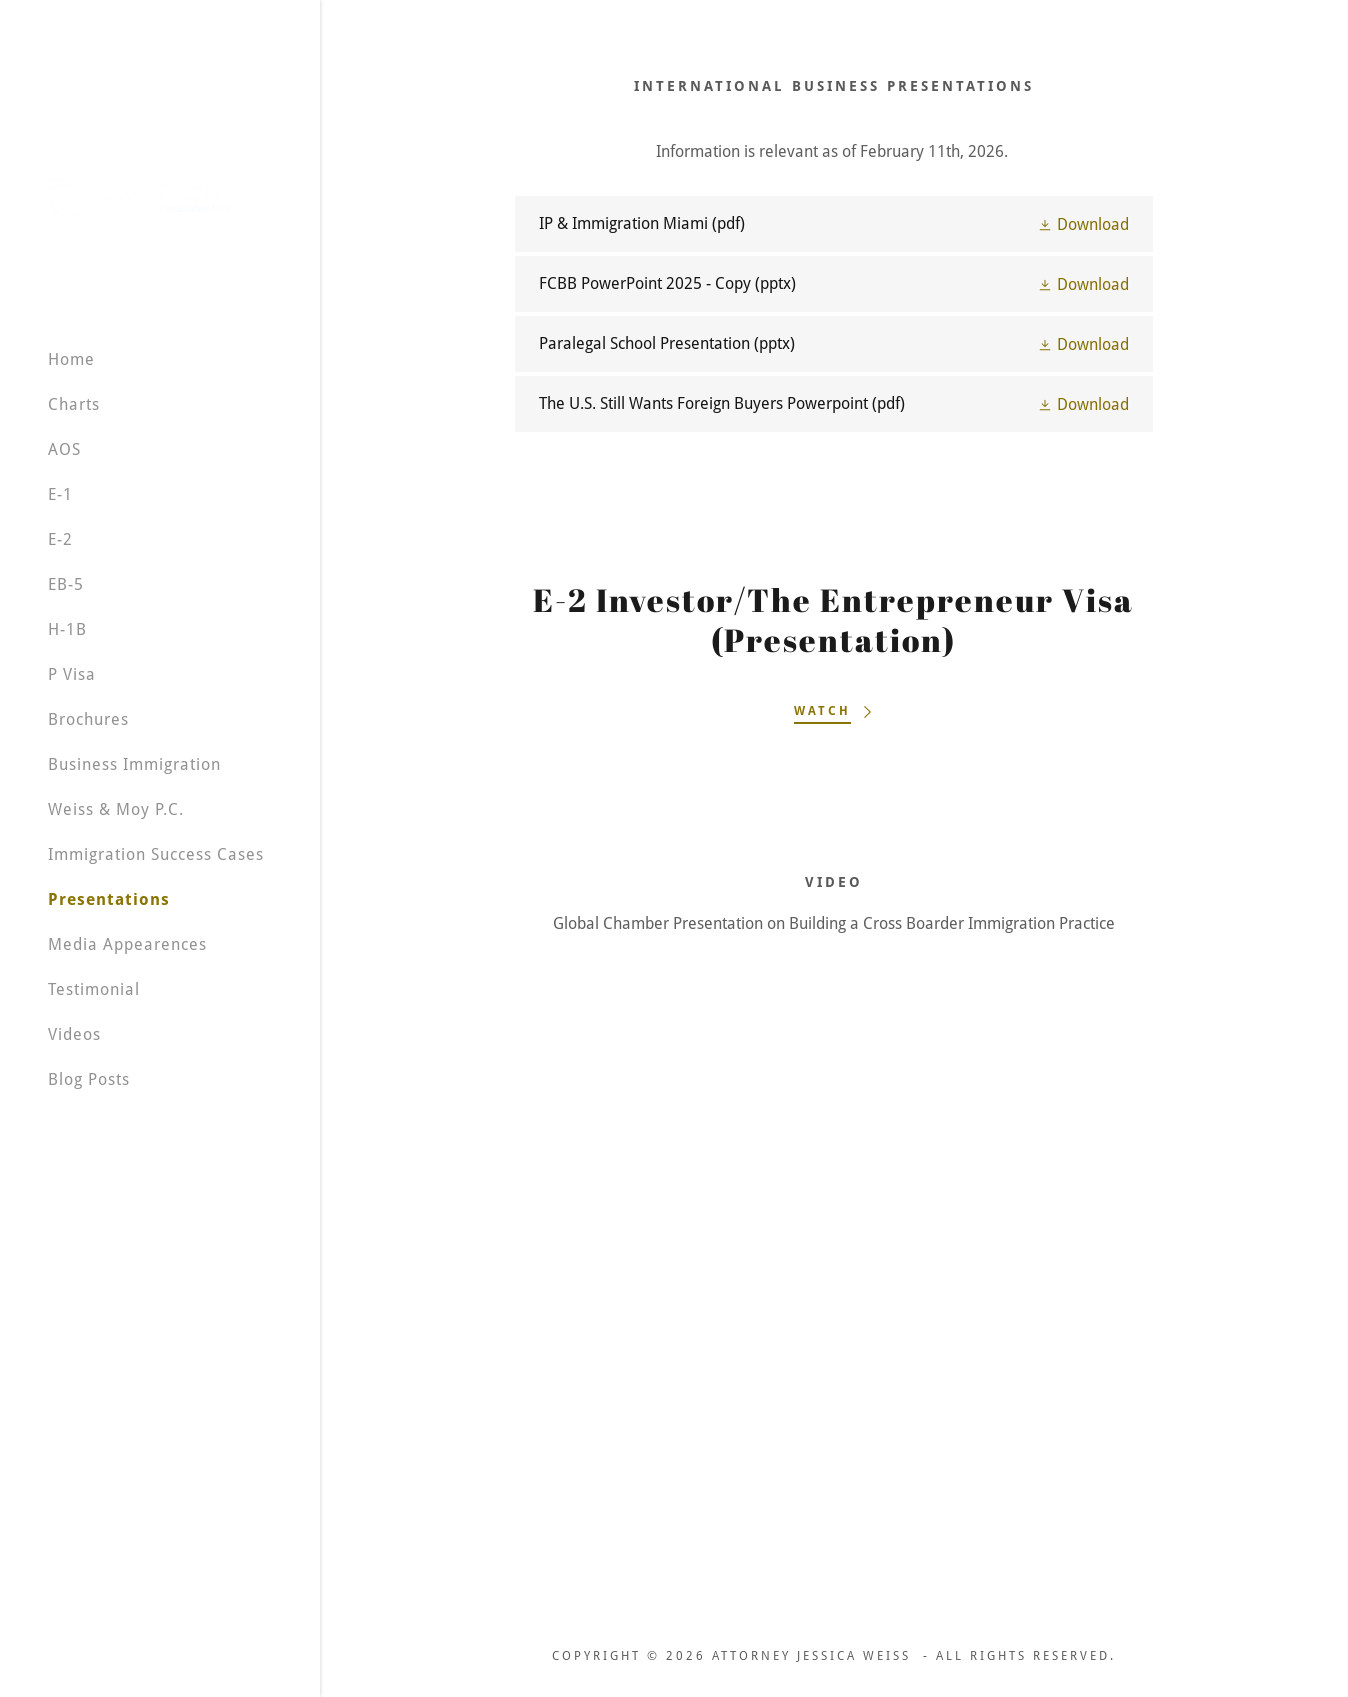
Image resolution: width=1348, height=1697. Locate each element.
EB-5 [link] (66, 584)
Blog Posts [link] (89, 1079)
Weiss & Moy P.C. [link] (116, 809)
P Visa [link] (72, 674)
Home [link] (71, 359)
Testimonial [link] (94, 989)
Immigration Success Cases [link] (156, 854)
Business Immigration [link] (134, 764)
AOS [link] (64, 449)
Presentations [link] (109, 899)
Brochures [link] (88, 719)
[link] (141, 195)
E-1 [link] (60, 494)
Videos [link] (74, 1034)
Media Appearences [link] (127, 944)
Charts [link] (74, 404)
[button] (1083, 224)
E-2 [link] (60, 539)
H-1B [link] (67, 629)
